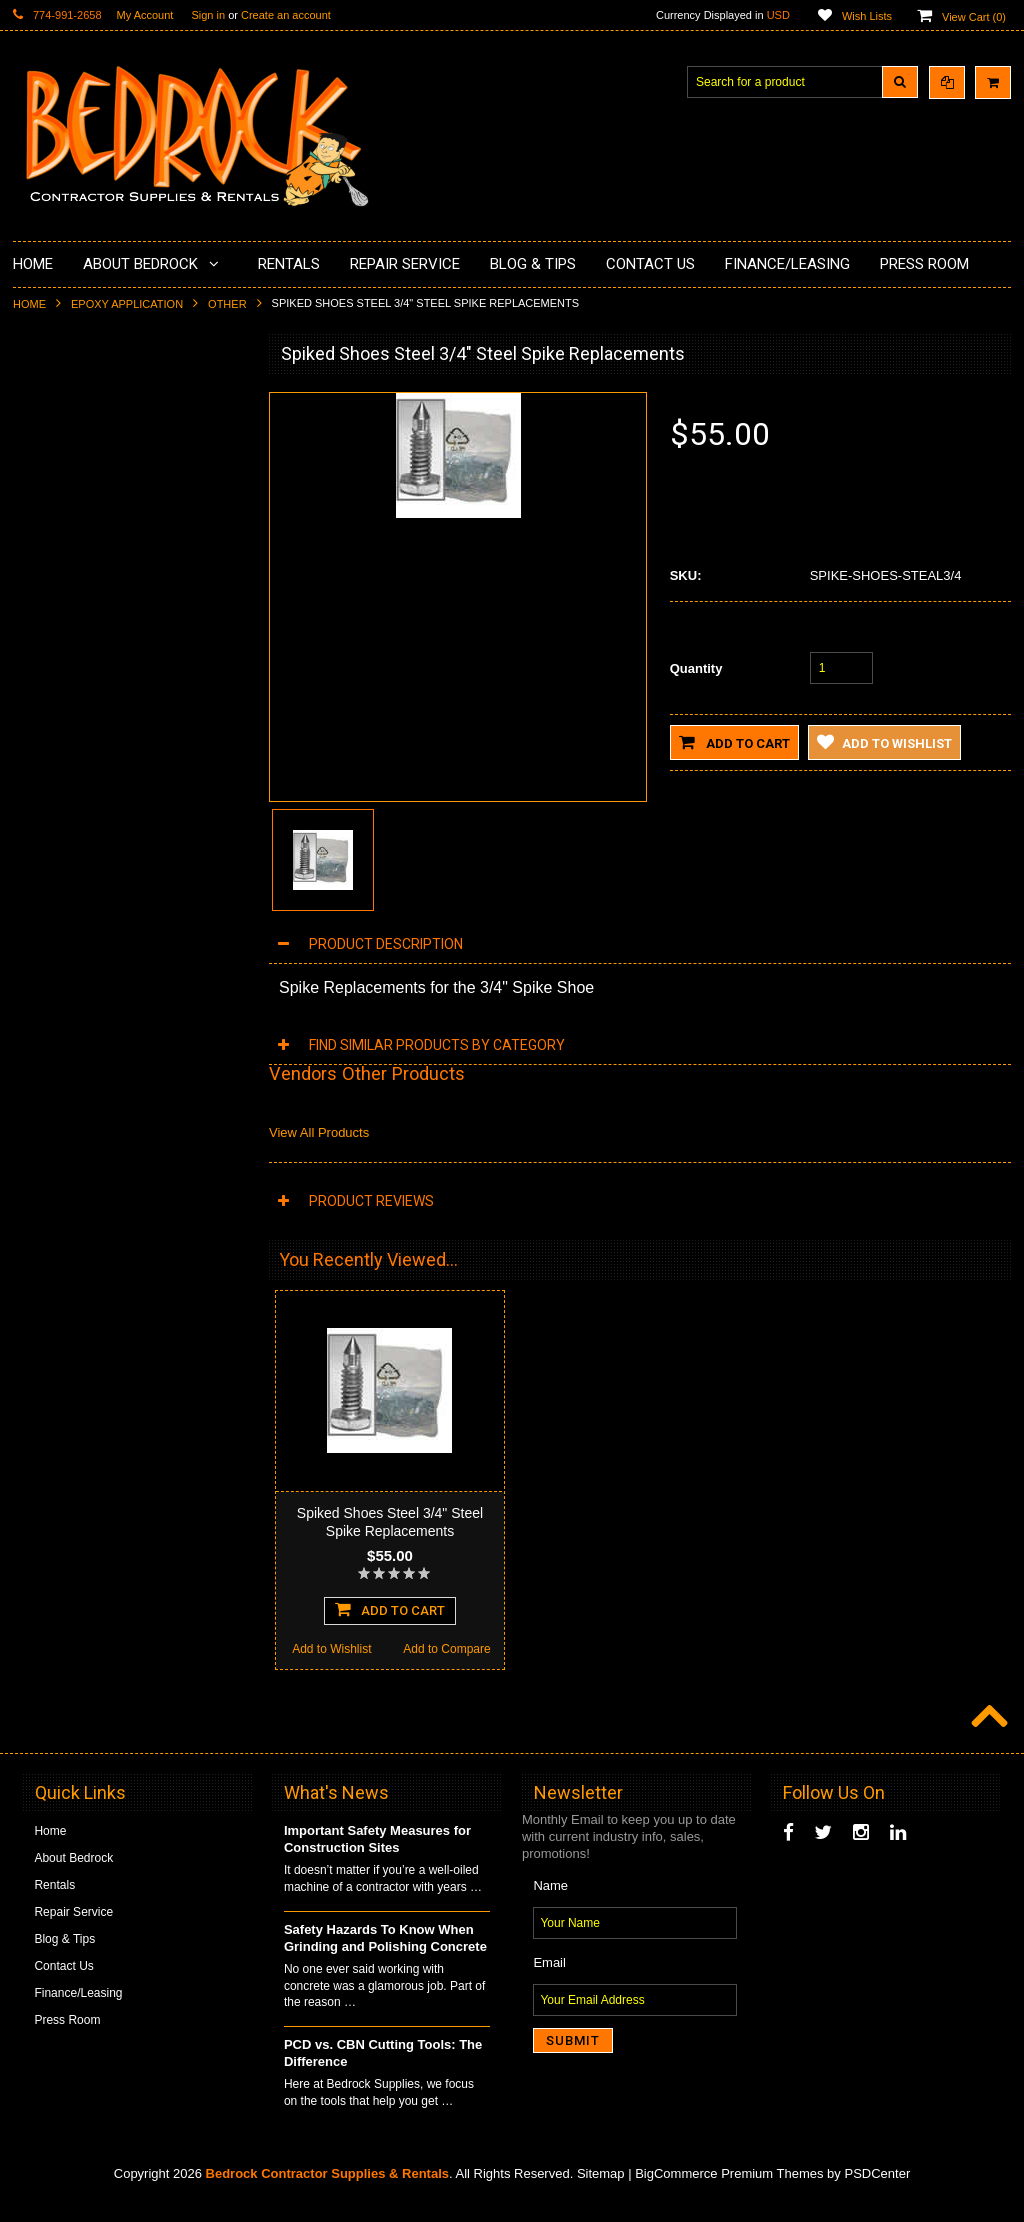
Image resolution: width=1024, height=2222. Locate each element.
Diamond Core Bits (75, 756)
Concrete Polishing (75, 468)
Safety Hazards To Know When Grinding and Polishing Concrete (385, 1957)
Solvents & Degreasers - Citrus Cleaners (107, 832)
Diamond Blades (69, 688)
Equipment (53, 874)
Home (29, 304)
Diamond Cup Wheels (83, 400)
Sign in (208, 15)
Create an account (286, 15)
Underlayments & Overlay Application (124, 536)
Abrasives (51, 790)
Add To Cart (130, 1357)
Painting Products (72, 569)
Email (549, 1981)
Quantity (696, 668)
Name (550, 1904)
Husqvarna (54, 654)
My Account (145, 15)
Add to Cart (734, 742)
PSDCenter (877, 2192)
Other (227, 304)
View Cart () (974, 17)
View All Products (319, 1132)
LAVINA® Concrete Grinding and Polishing (112, 611)
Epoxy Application (127, 304)
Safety (42, 908)
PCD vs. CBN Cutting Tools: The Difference (383, 2072)
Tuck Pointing (61, 722)
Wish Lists (867, 16)
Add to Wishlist (70, 1397)
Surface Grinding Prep (84, 434)
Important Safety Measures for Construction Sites (377, 1858)
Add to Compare (187, 1397)
